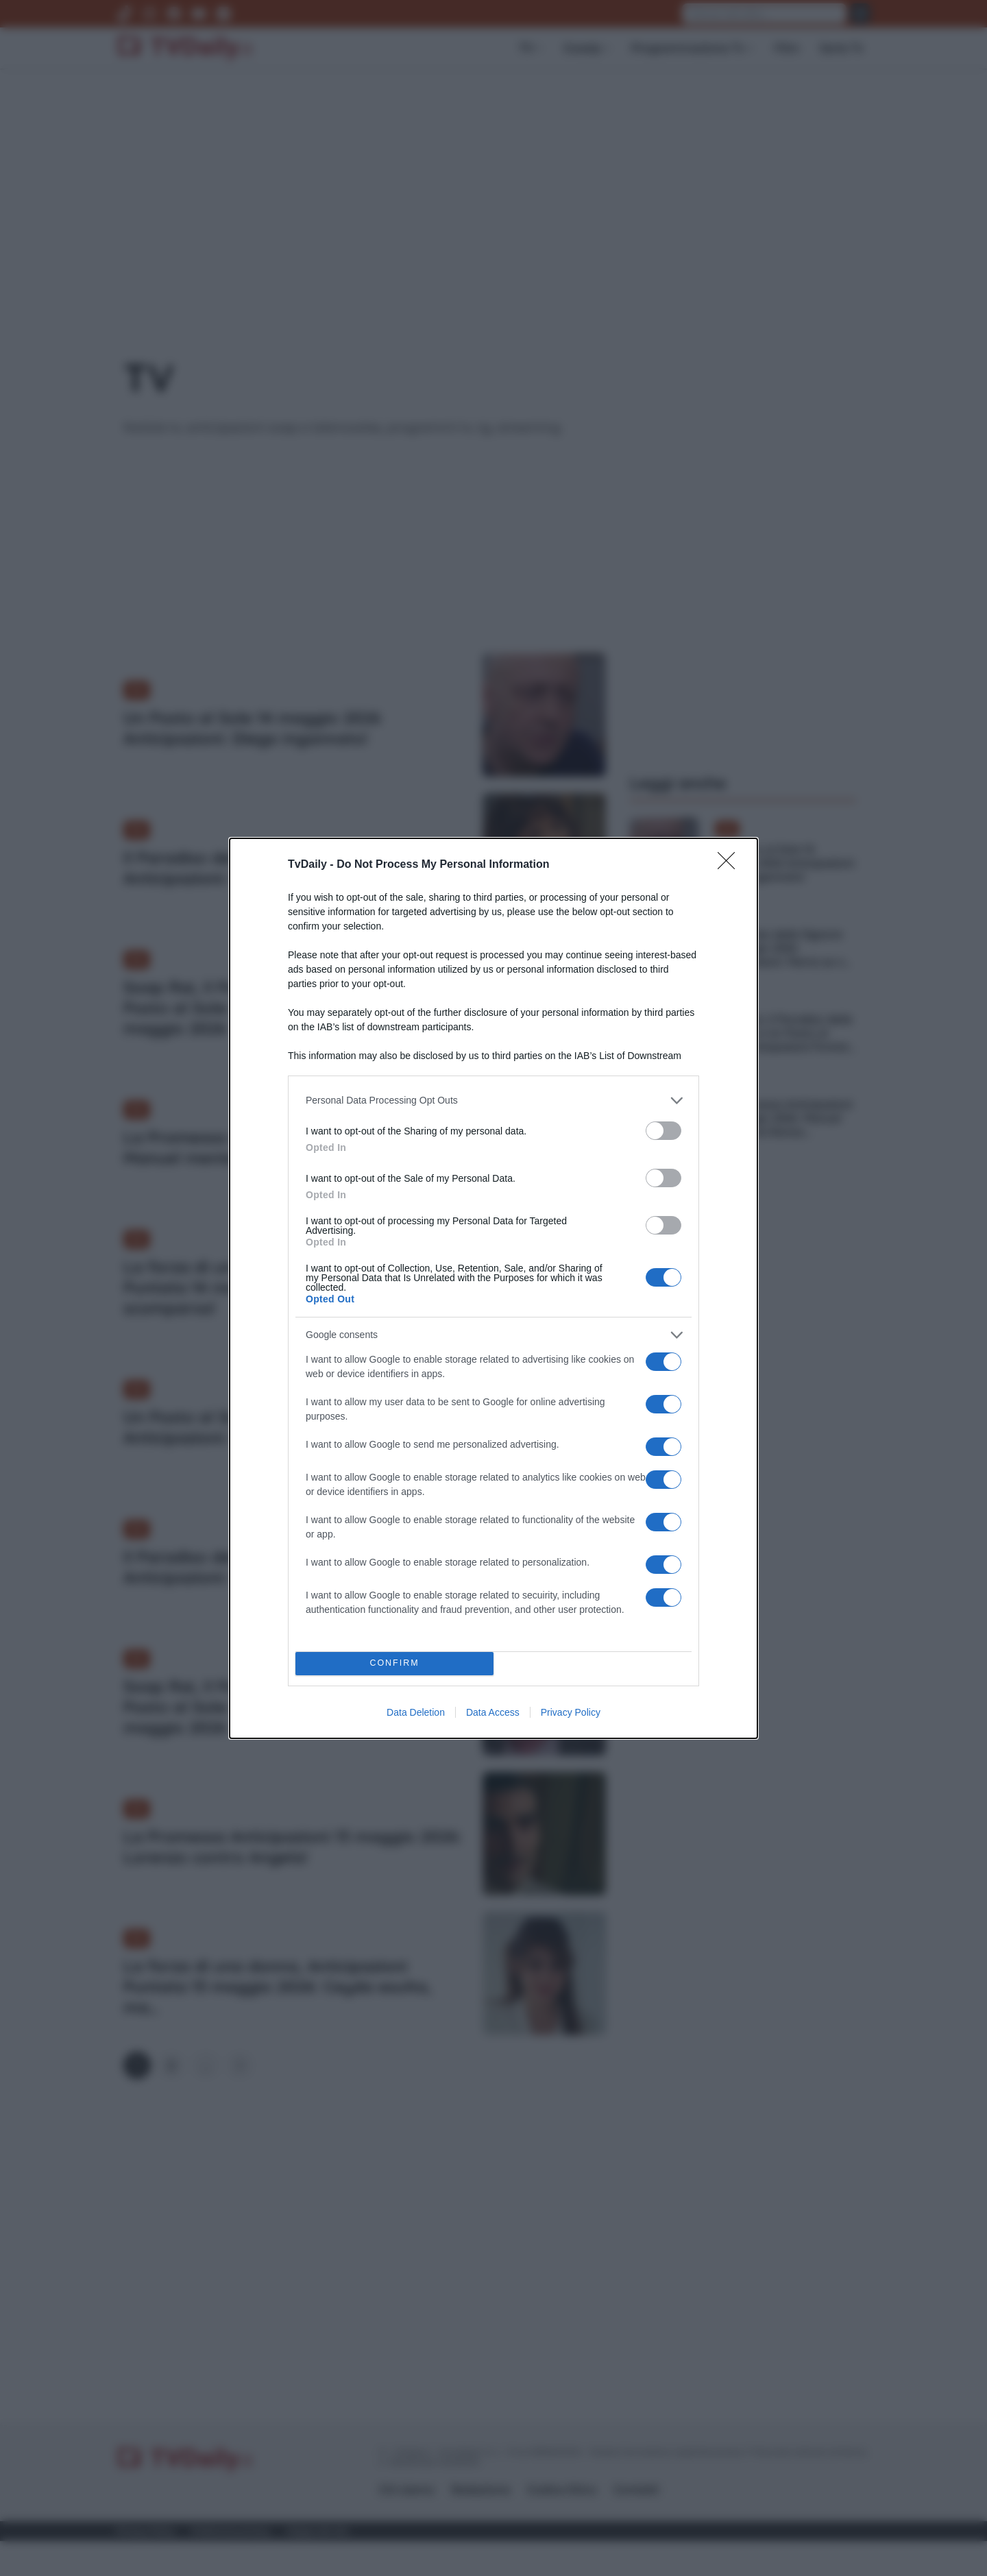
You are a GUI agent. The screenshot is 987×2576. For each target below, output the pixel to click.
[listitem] (493, 1100)
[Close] (731, 865)
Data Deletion (416, 1712)
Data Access (493, 1712)
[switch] (663, 1130)
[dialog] (493, 1288)
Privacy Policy (570, 1712)
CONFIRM (394, 1663)
